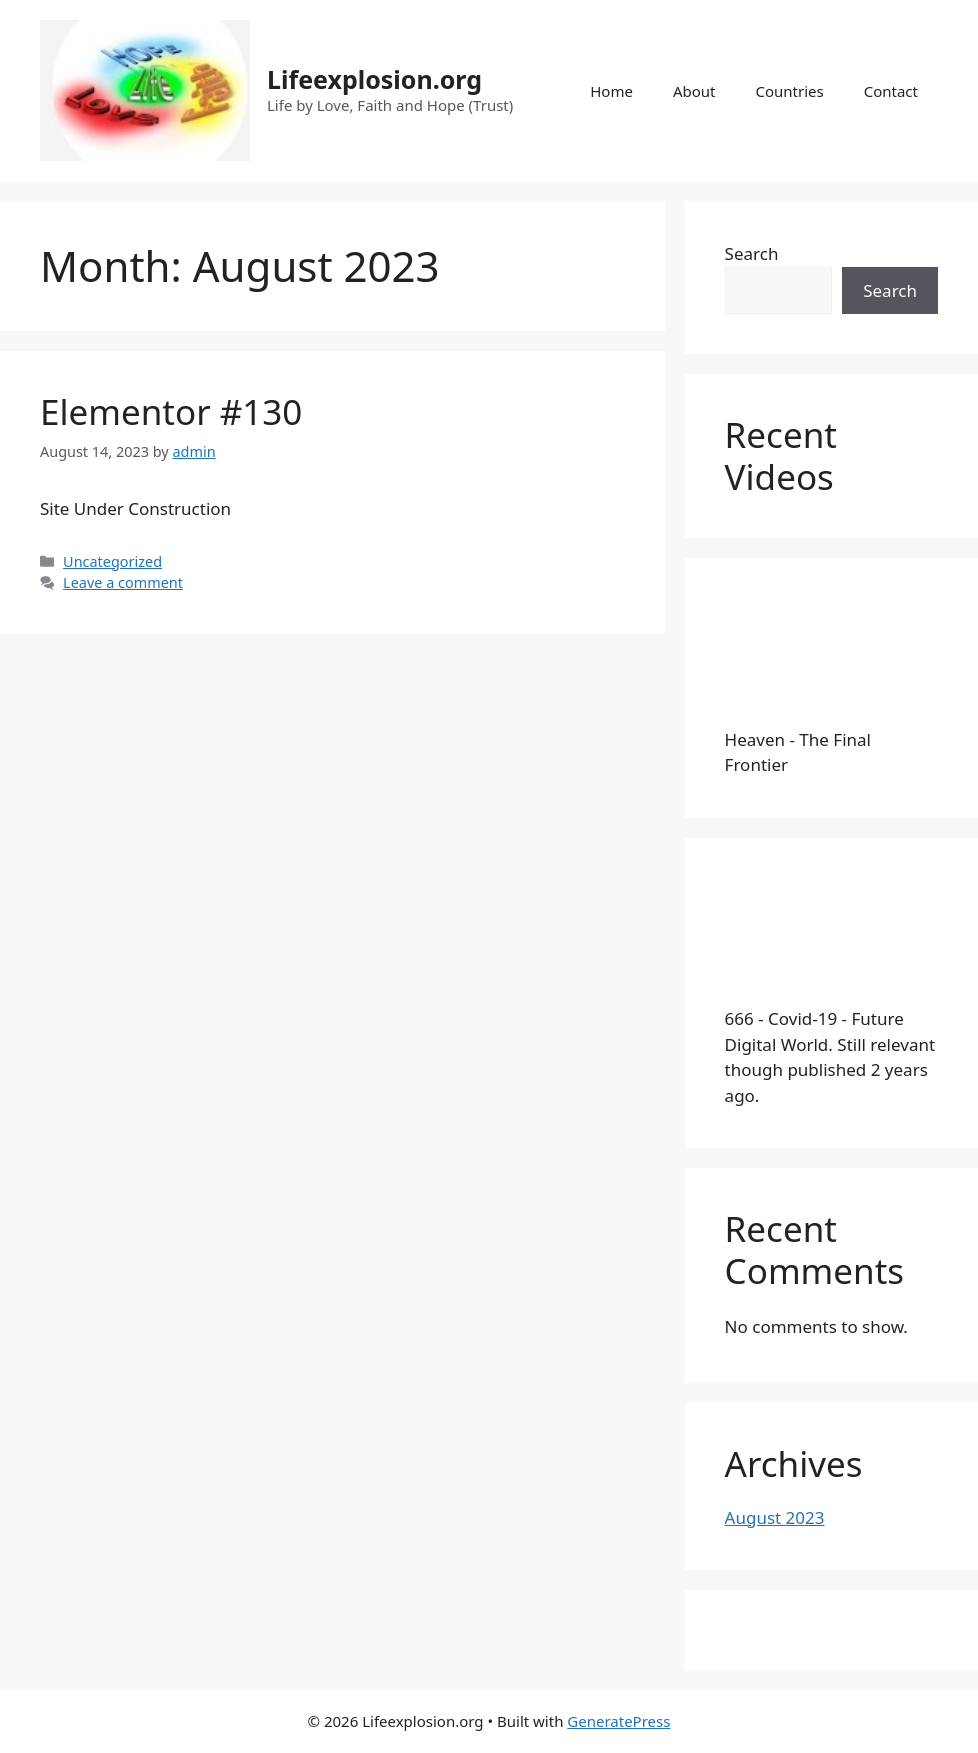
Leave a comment (123, 582)
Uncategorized (112, 561)
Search (752, 253)
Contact (891, 91)
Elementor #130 (171, 411)
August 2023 (775, 1517)
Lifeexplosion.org (374, 79)
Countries (789, 91)
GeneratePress (618, 1721)
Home (611, 91)
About (694, 91)
